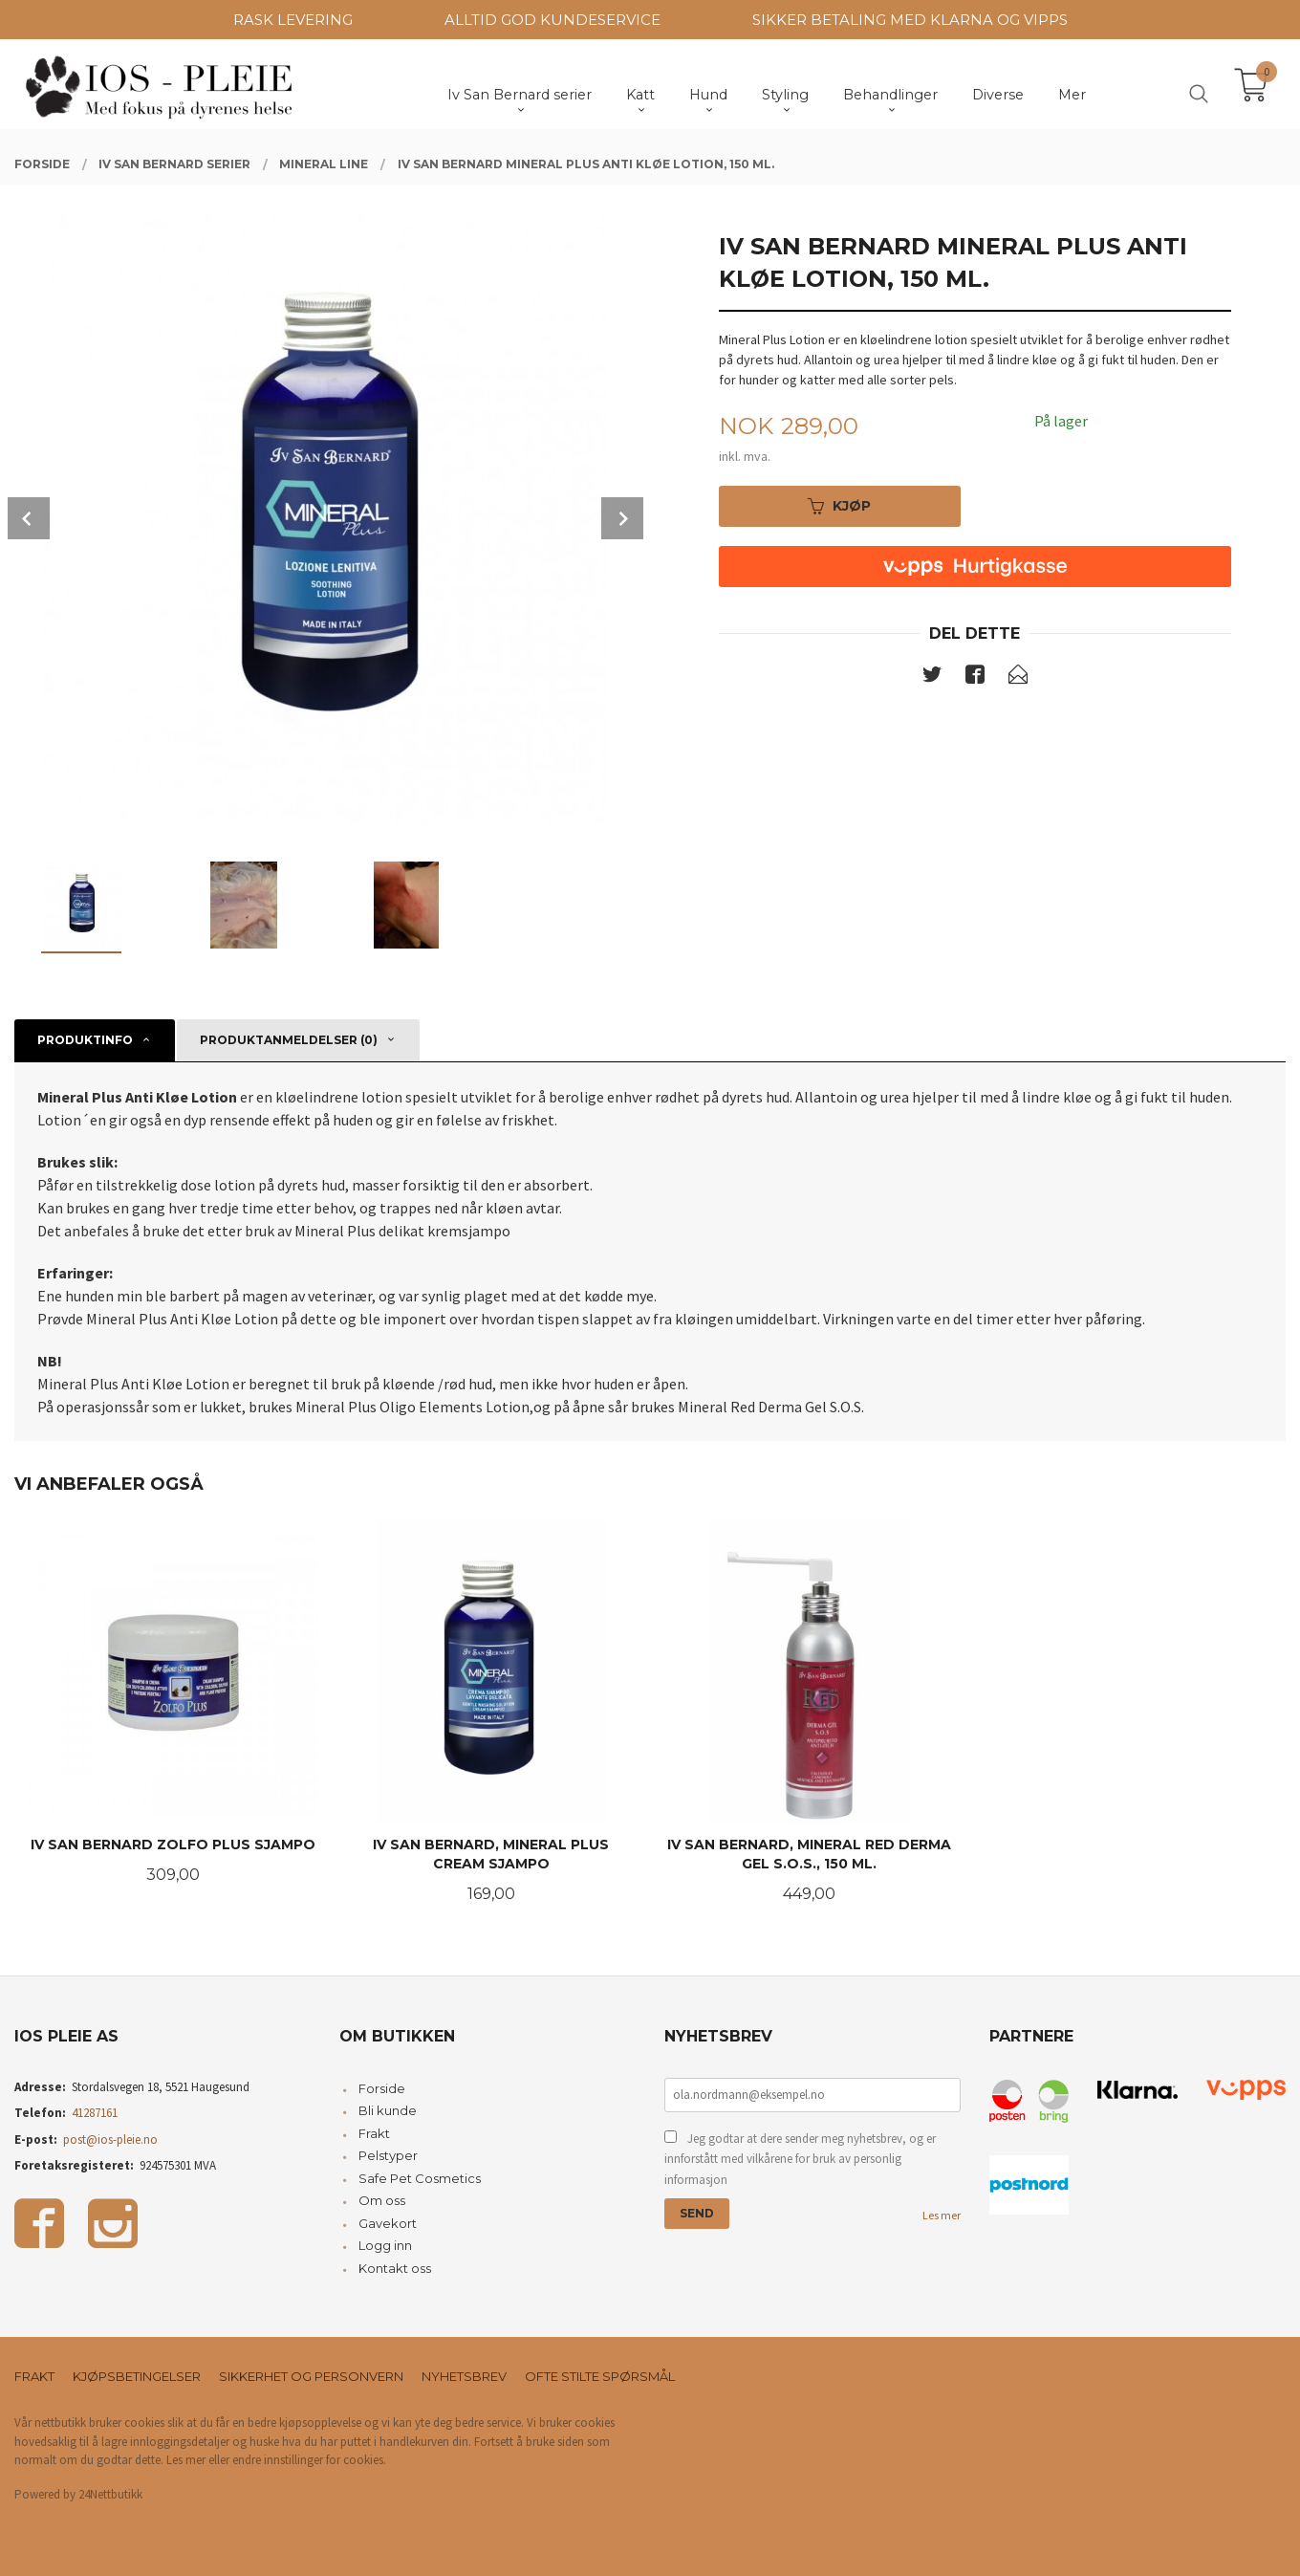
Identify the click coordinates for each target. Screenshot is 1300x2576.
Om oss (381, 2200)
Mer (1072, 94)
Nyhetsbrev (464, 2376)
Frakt (374, 2133)
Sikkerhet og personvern (311, 2376)
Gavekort (387, 2223)
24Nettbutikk (110, 2494)
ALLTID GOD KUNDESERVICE (552, 20)
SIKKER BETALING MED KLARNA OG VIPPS (910, 20)
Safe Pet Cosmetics (419, 2178)
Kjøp (839, 505)
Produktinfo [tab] (85, 1040)
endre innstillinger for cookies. (309, 2460)
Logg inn (385, 2245)
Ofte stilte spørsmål (600, 2376)
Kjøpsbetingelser (137, 2376)
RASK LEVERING (293, 20)
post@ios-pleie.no (110, 2139)
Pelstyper (388, 2155)
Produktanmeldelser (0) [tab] (289, 1040)
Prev (29, 518)
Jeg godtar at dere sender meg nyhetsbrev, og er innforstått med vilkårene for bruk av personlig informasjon (800, 2159)
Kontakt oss (394, 2268)
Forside (381, 2088)
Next (622, 518)
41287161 (95, 2113)
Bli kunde (387, 2110)
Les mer (941, 2215)
